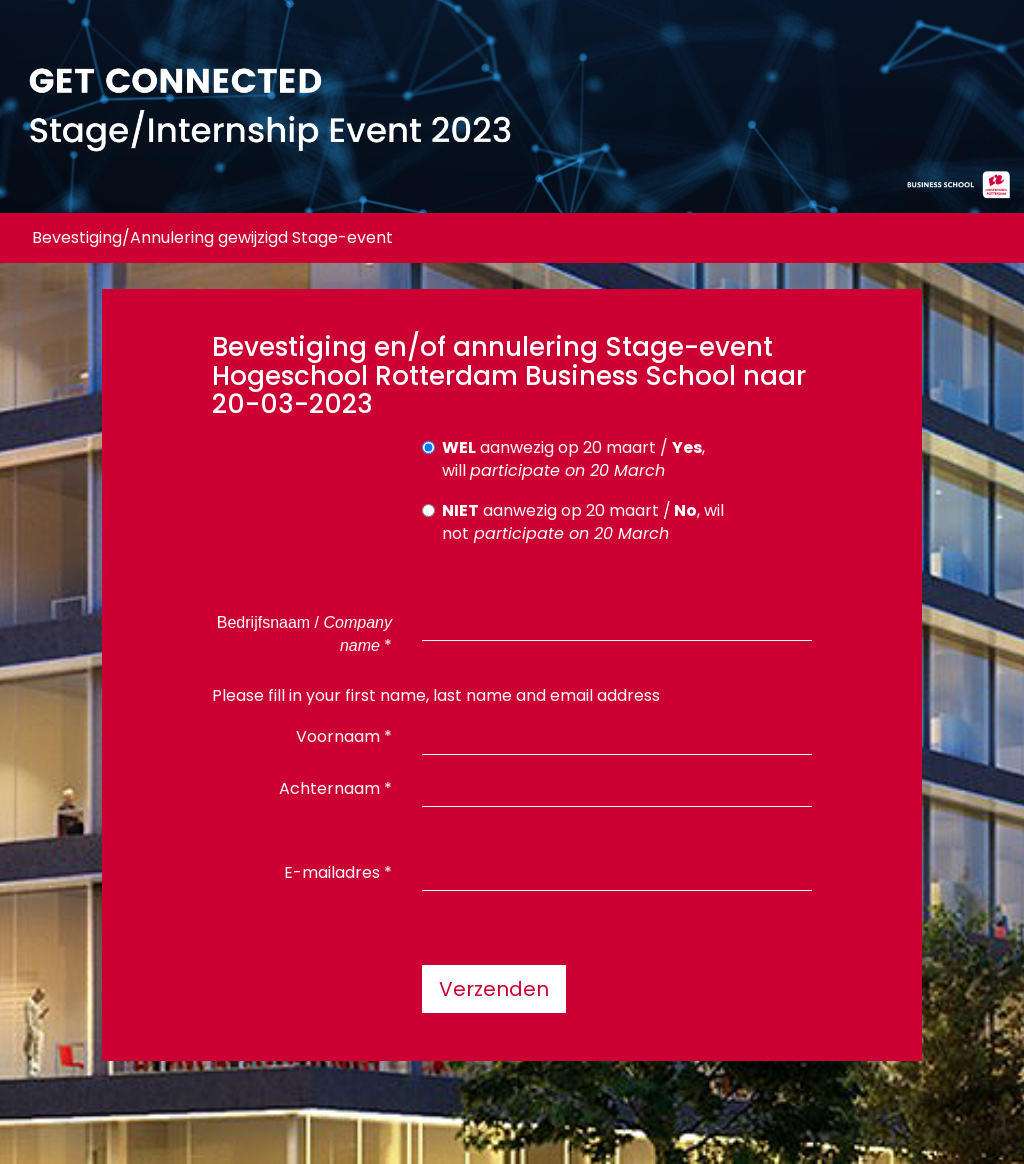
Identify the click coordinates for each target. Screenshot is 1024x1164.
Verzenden (494, 989)
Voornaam (344, 736)
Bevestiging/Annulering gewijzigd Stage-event (212, 237)
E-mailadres (338, 872)
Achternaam (335, 788)
